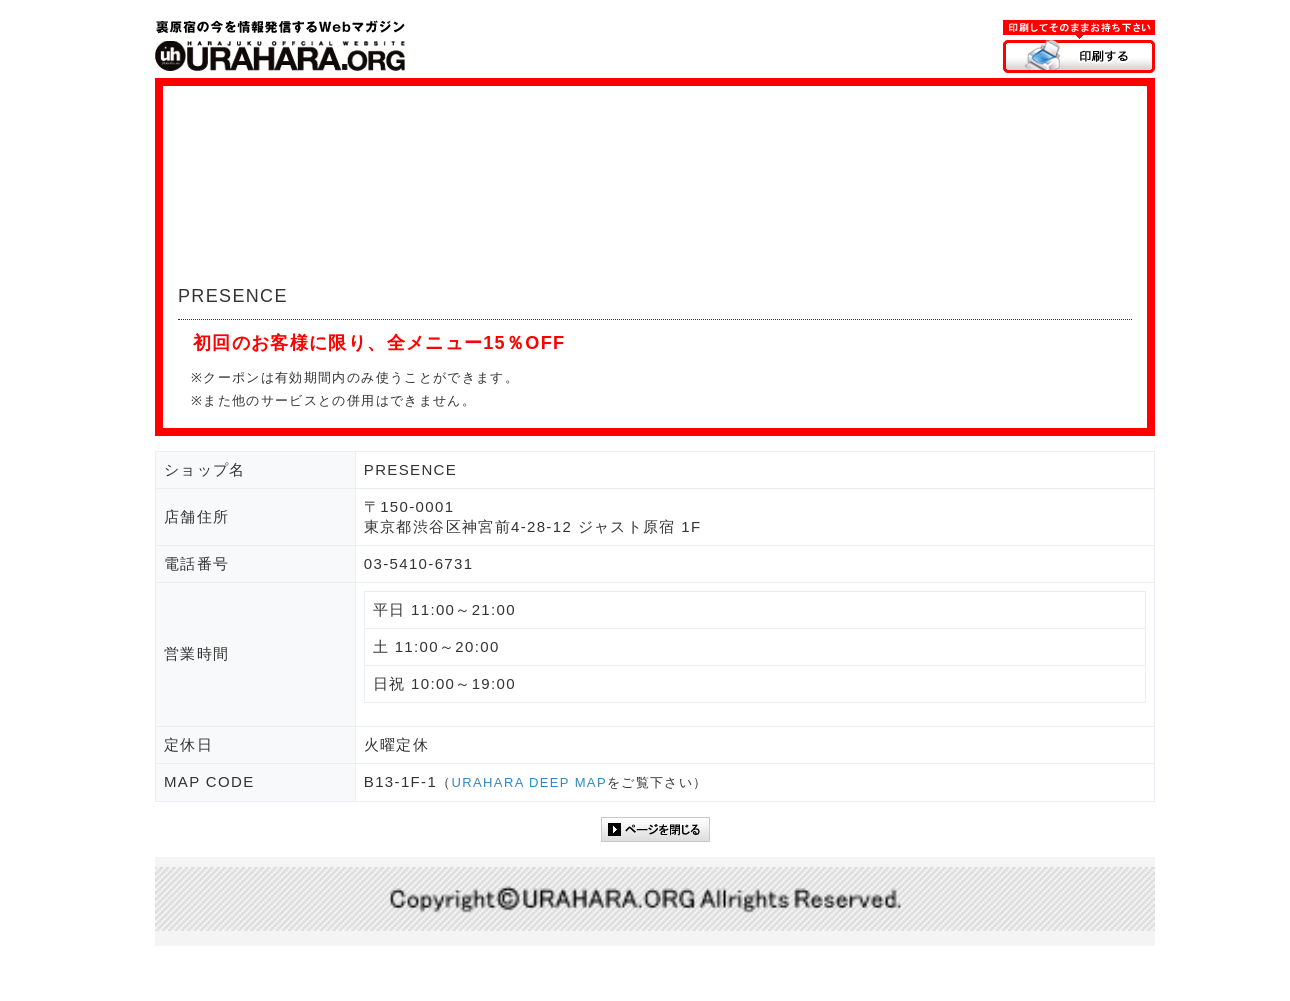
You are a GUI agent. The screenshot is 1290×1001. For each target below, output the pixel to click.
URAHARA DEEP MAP (529, 782)
